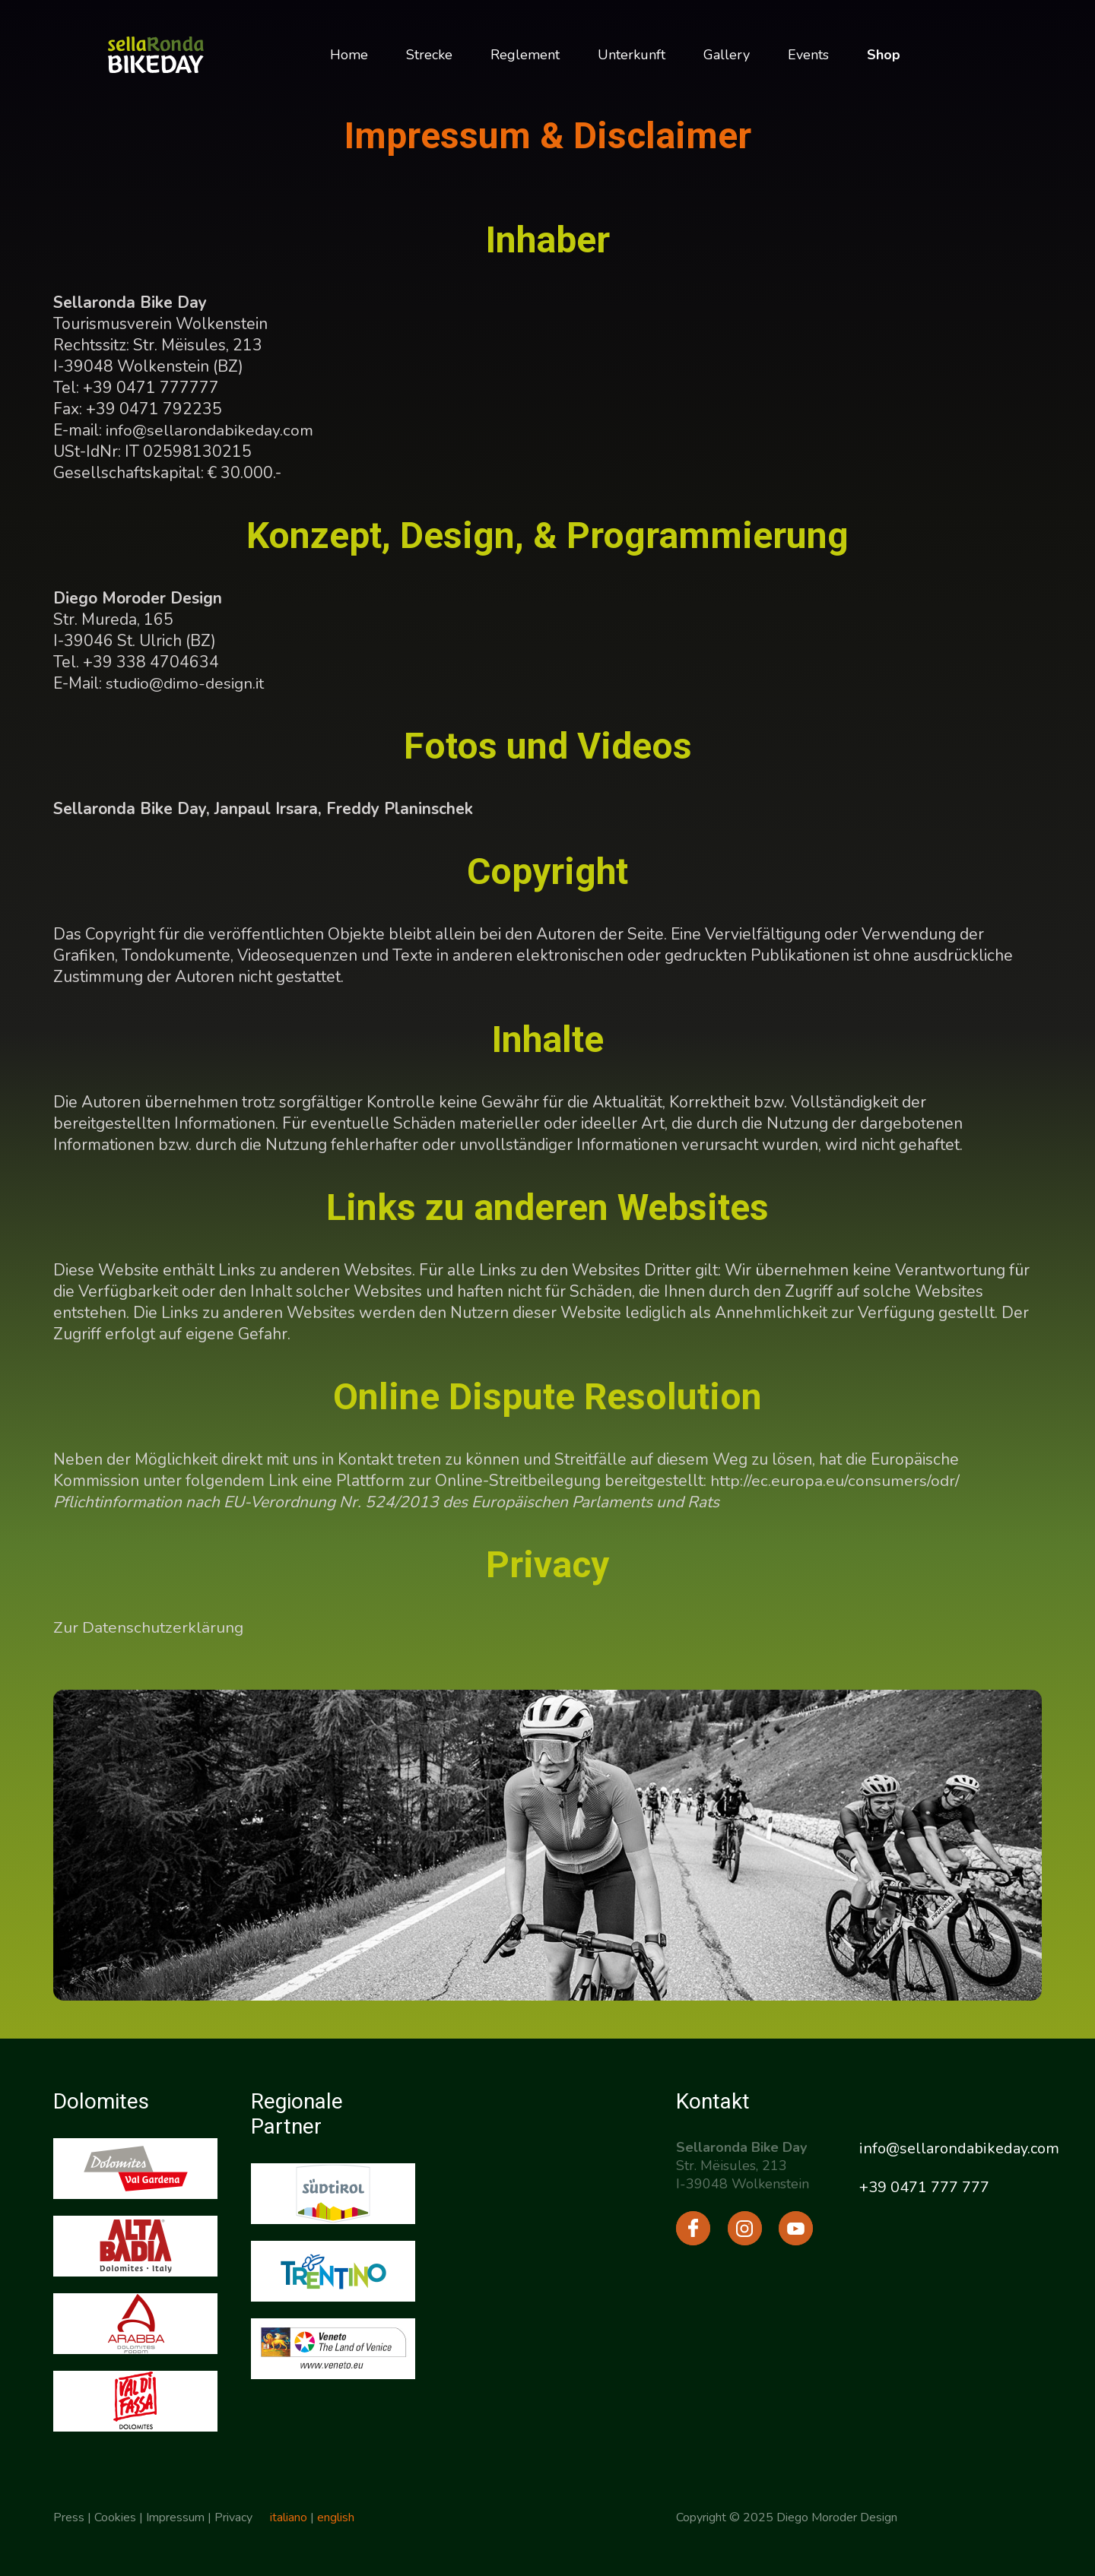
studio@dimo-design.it (184, 683)
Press (68, 2517)
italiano (289, 2517)
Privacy (233, 2517)
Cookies (115, 2517)
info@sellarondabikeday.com (209, 430)
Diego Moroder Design (836, 2517)
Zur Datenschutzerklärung (148, 1627)
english (336, 2517)
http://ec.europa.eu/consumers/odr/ (835, 1480)
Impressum (175, 2517)
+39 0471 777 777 (924, 2187)
